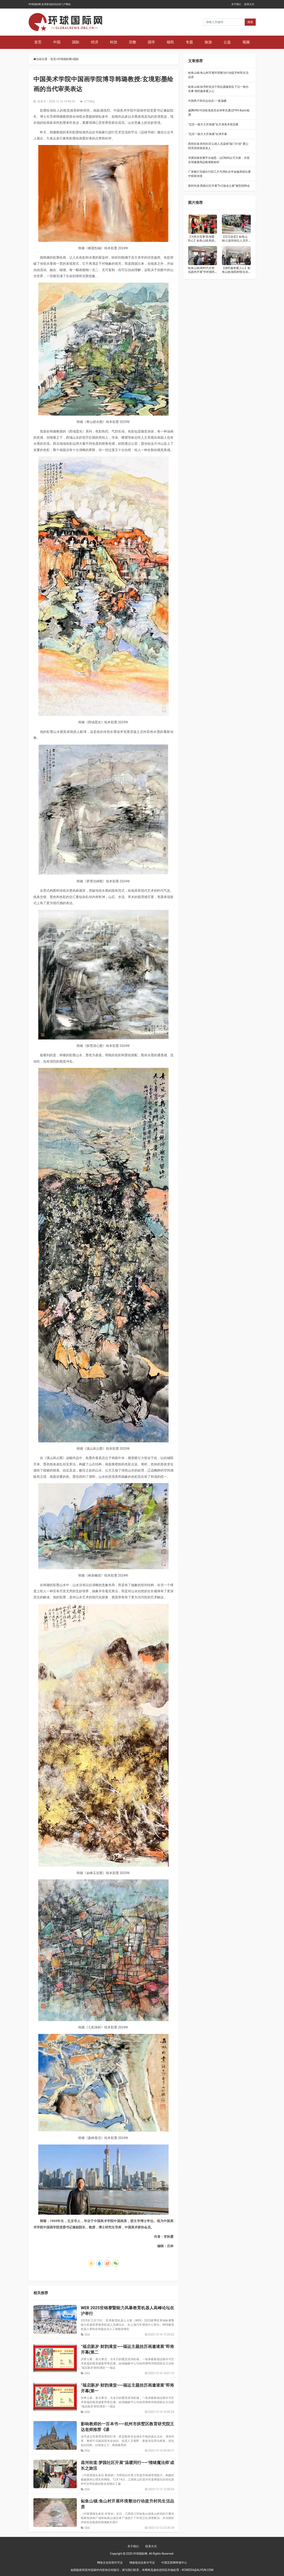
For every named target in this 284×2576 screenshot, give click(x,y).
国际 (75, 42)
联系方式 (249, 4)
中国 (56, 42)
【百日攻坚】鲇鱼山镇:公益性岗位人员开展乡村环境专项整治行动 (236, 239)
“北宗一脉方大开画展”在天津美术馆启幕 (219, 125)
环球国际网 (64, 59)
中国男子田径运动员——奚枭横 (219, 101)
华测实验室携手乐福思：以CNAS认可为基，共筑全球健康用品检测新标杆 (219, 160)
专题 (189, 42)
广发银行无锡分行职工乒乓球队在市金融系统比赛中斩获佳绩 (219, 174)
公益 (227, 42)
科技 (113, 42)
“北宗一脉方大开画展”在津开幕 (218, 134)
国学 (151, 42)
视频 (246, 42)
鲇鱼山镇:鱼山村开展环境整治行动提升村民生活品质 (219, 75)
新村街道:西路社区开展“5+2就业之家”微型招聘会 (219, 186)
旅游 (208, 42)
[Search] (224, 22)
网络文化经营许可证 (110, 2562)
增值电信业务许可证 (142, 2562)
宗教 (132, 42)
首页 (38, 42)
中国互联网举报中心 (174, 2562)
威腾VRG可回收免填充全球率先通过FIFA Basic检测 (219, 113)
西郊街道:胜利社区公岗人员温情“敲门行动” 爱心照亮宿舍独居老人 (219, 146)
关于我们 (236, 4)
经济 (94, 42)
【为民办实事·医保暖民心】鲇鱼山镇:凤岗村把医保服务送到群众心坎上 (202, 239)
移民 (170, 42)
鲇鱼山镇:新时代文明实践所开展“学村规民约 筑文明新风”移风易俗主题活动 (202, 270)
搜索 (250, 22)
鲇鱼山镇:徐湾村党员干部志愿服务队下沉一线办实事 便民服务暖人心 (219, 89)
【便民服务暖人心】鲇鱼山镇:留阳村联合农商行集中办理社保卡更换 (236, 270)
